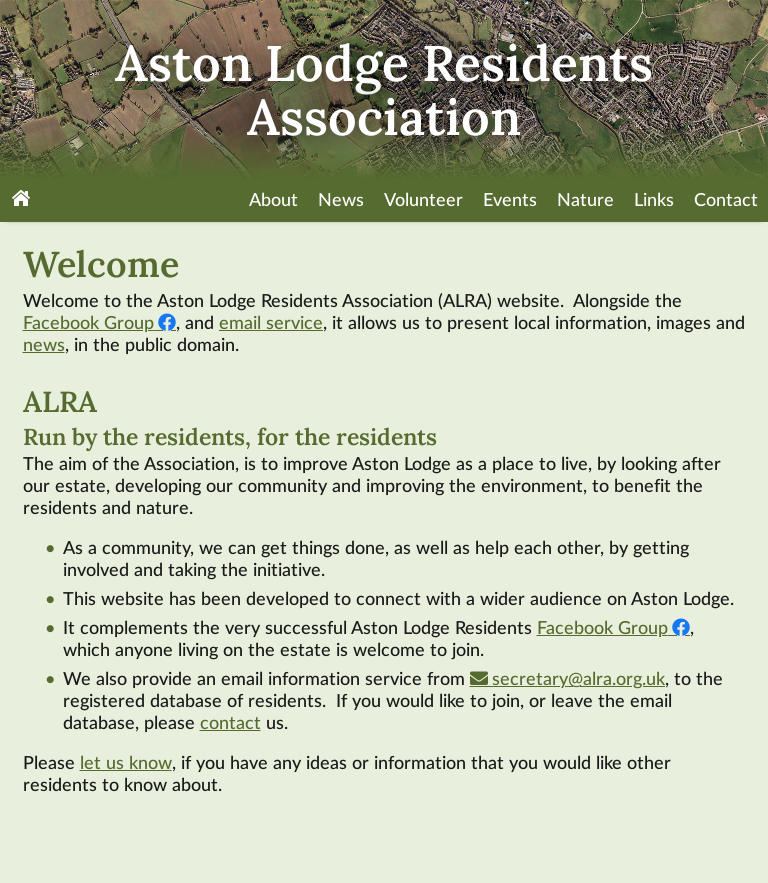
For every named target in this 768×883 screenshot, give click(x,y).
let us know (126, 764)
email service (271, 324)
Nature (585, 201)
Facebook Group (88, 324)
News (341, 201)
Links (654, 201)
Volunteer (423, 201)
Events (510, 201)
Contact (726, 201)
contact (230, 724)
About (273, 201)
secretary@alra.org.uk (578, 680)
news (44, 346)
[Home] (21, 201)
